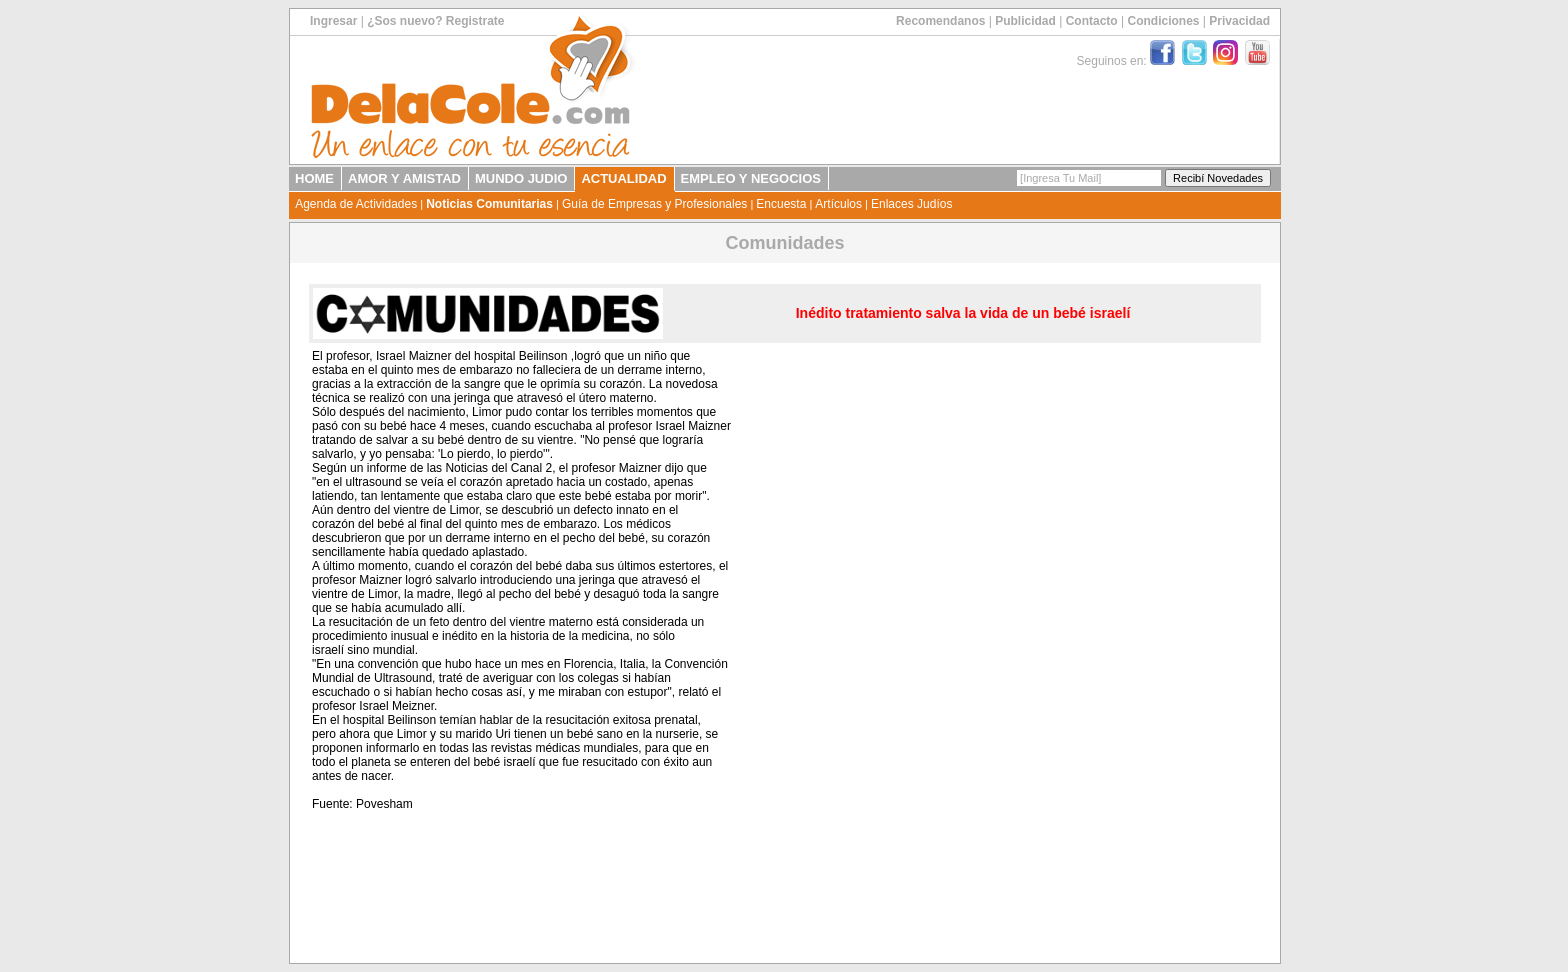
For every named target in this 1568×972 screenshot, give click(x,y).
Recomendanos (940, 21)
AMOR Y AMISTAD (404, 178)
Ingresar (333, 21)
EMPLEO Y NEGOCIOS (751, 178)
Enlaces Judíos (911, 204)
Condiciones (1163, 21)
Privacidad (1239, 21)
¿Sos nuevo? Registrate (435, 21)
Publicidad (1025, 21)
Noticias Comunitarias (489, 204)
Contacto (1092, 21)
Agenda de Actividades (356, 204)
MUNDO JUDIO (521, 178)
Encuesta (781, 204)
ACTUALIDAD (623, 178)
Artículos (838, 204)
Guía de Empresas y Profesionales (654, 204)
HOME (314, 178)
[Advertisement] (1133, 651)
